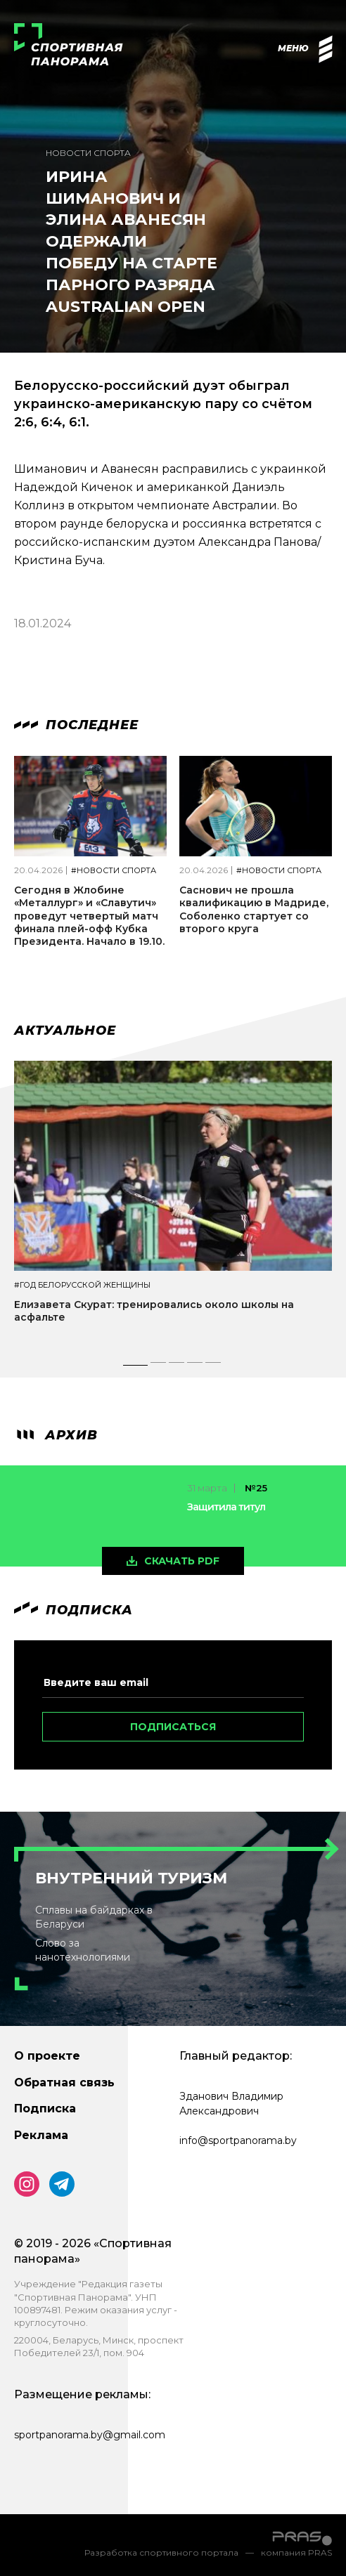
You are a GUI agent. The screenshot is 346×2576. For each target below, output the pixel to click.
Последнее (76, 725)
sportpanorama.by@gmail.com (89, 2434)
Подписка (45, 2108)
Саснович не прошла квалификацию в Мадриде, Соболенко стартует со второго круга (253, 909)
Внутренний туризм (131, 1878)
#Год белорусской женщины (82, 1285)
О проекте (47, 2055)
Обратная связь (64, 2082)
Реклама (41, 2135)
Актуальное (65, 1030)
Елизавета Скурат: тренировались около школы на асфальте (154, 1310)
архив (56, 1435)
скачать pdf (181, 1561)
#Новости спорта (113, 871)
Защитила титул (226, 1507)
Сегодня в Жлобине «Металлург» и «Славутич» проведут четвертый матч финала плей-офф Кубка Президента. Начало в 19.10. (89, 916)
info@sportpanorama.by (238, 2140)
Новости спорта (88, 153)
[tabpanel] (173, 1204)
